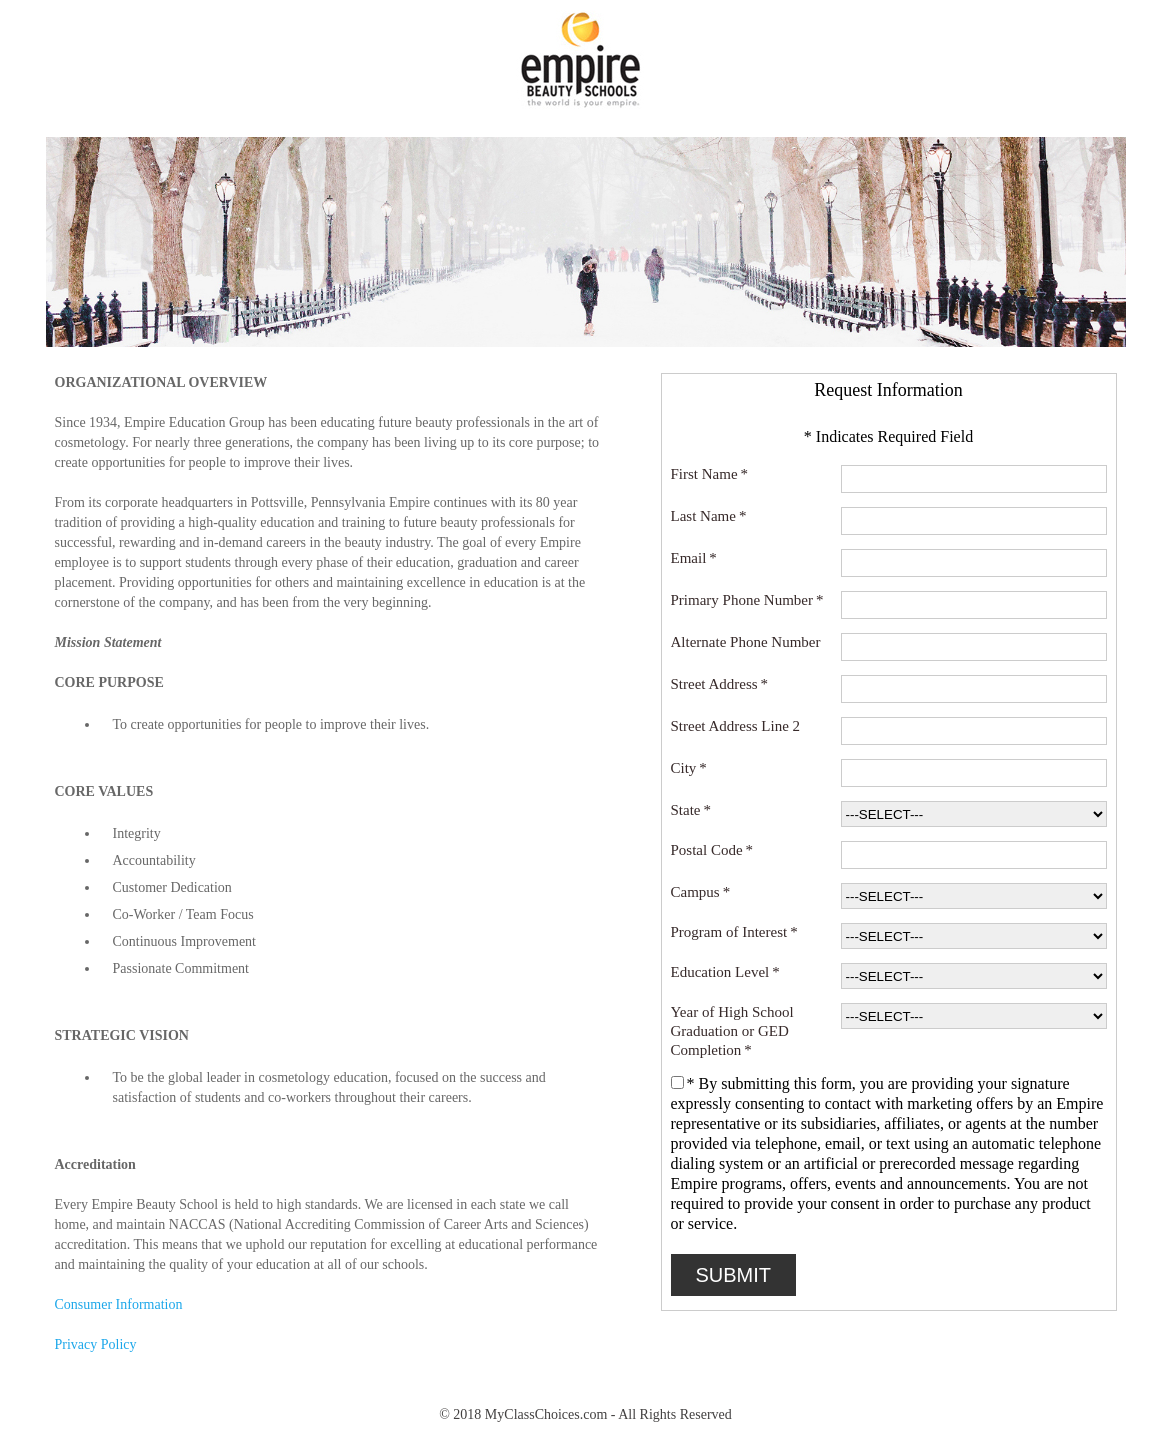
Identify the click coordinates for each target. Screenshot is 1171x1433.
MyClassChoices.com (546, 1414)
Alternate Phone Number (749, 642)
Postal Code (712, 850)
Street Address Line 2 (739, 726)
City (689, 768)
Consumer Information (119, 1304)
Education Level (725, 972)
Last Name (709, 516)
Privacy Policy (96, 1344)
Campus (701, 892)
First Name (710, 474)
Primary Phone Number (747, 600)
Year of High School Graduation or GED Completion (732, 1032)
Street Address (720, 684)
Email (694, 558)
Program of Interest (734, 932)
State (691, 810)
